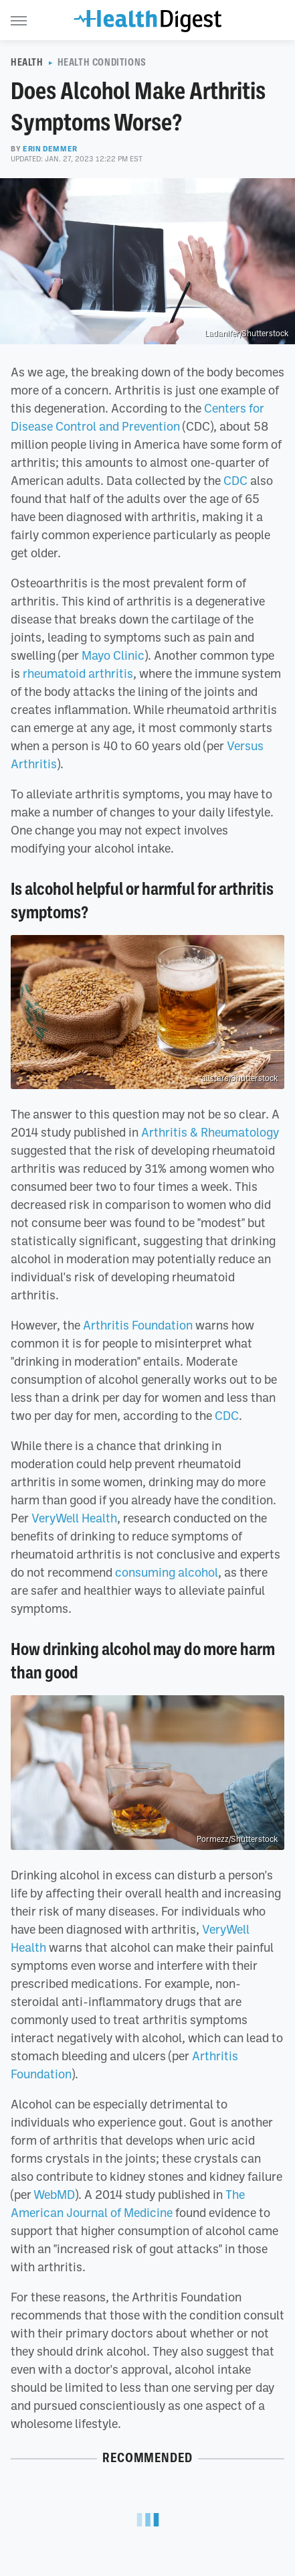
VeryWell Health (74, 1517)
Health (27, 62)
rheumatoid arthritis (78, 673)
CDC (235, 480)
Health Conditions (102, 62)
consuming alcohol (166, 1572)
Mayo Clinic (113, 655)
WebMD (54, 2194)
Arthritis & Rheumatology (210, 1132)
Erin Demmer (50, 148)
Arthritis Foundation (138, 1324)
